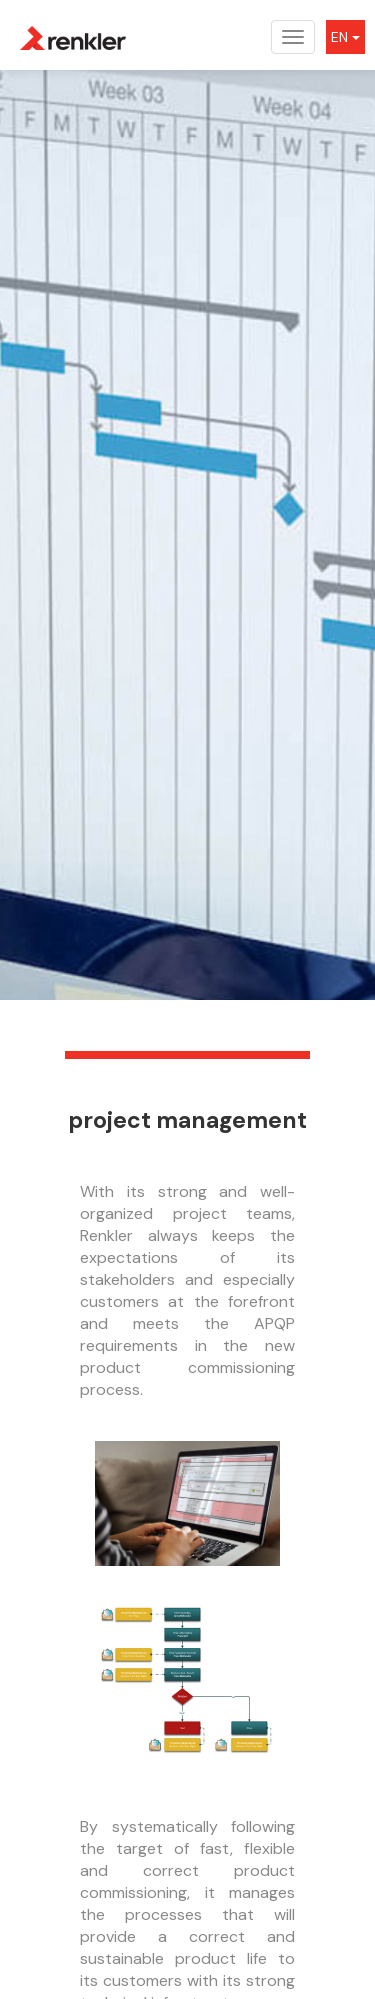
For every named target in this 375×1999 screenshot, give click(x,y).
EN (345, 37)
